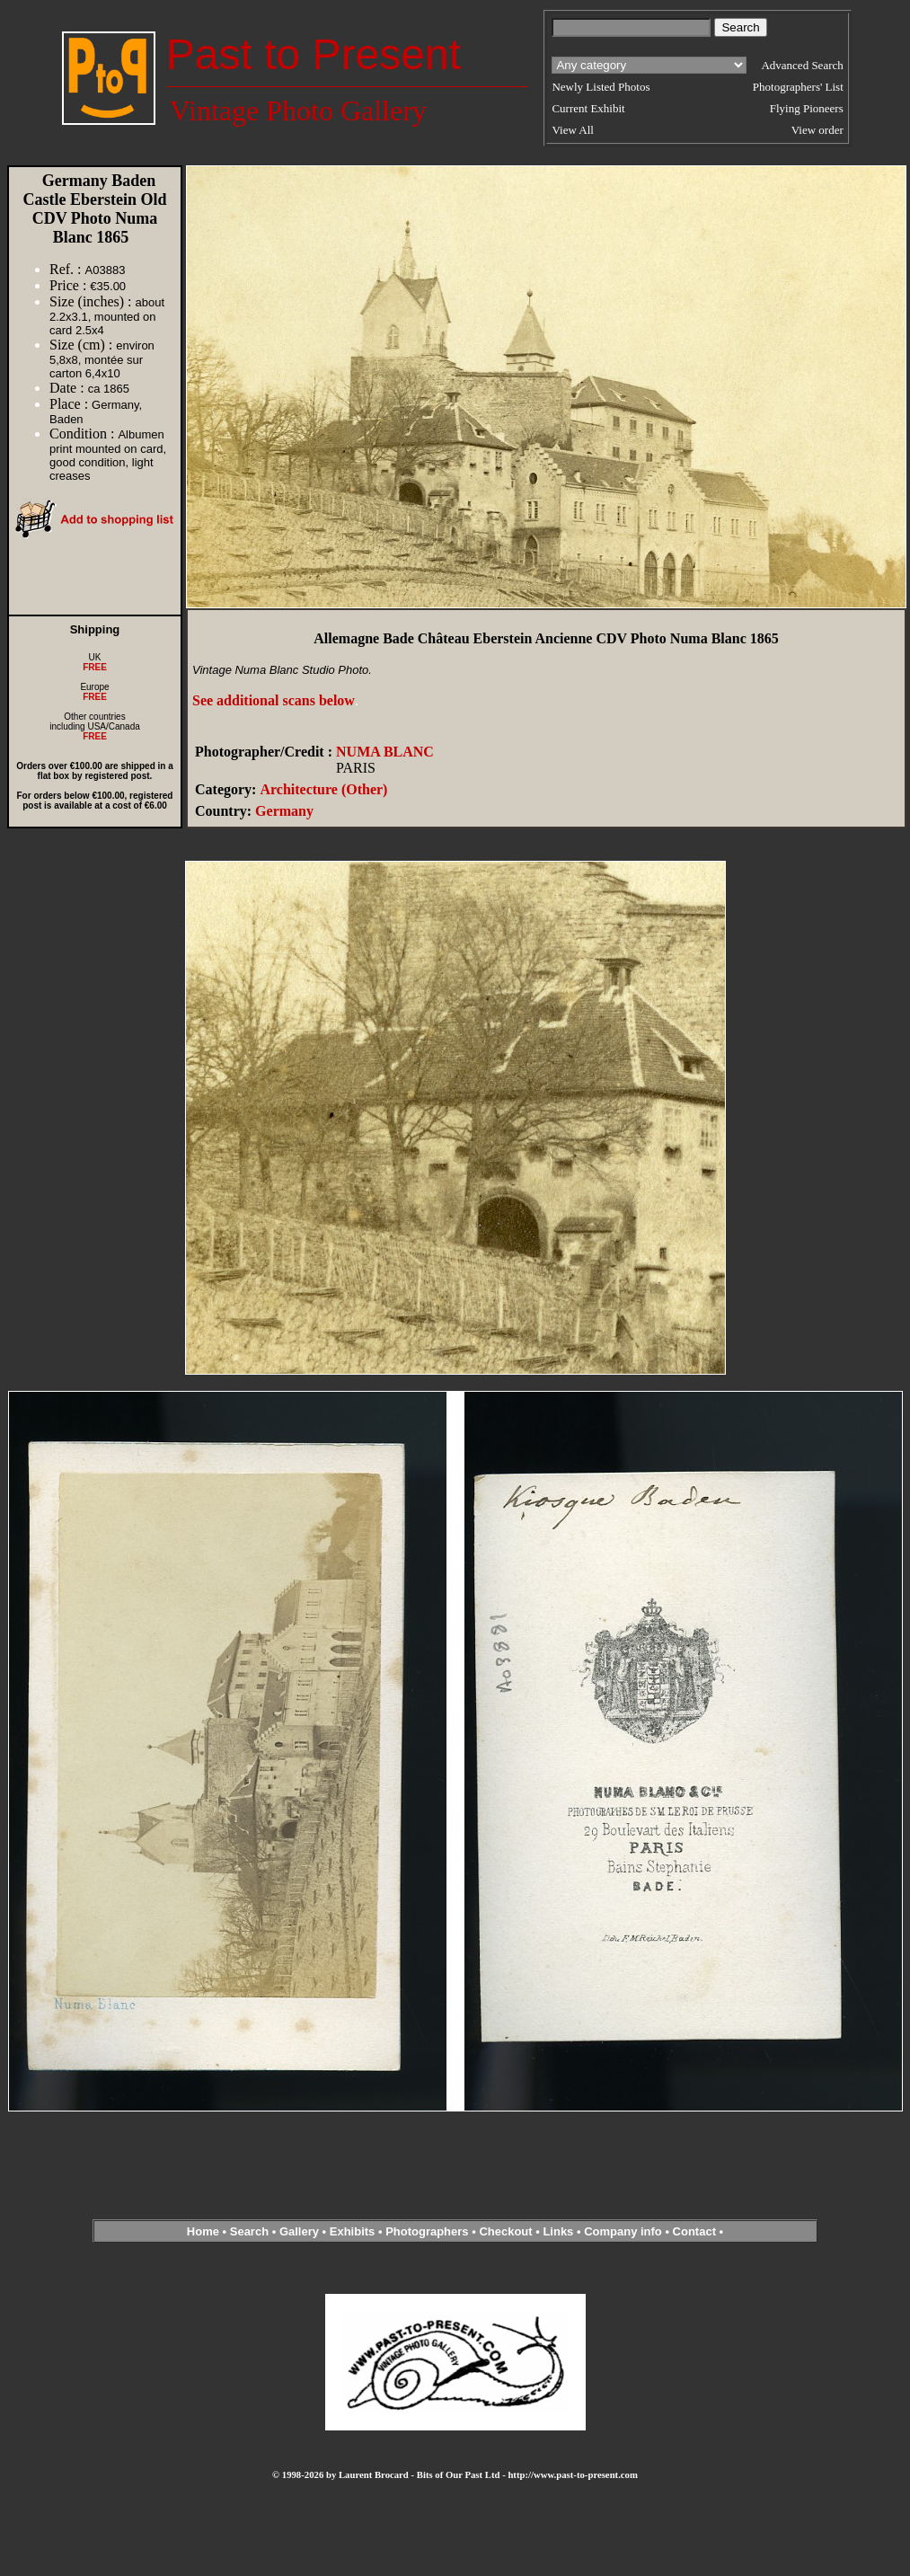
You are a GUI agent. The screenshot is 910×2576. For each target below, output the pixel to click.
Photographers (426, 2231)
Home (203, 2231)
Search (249, 2231)
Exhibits (352, 2231)
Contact (694, 2231)
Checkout (505, 2231)
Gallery (299, 2231)
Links (558, 2231)
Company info (624, 2231)
